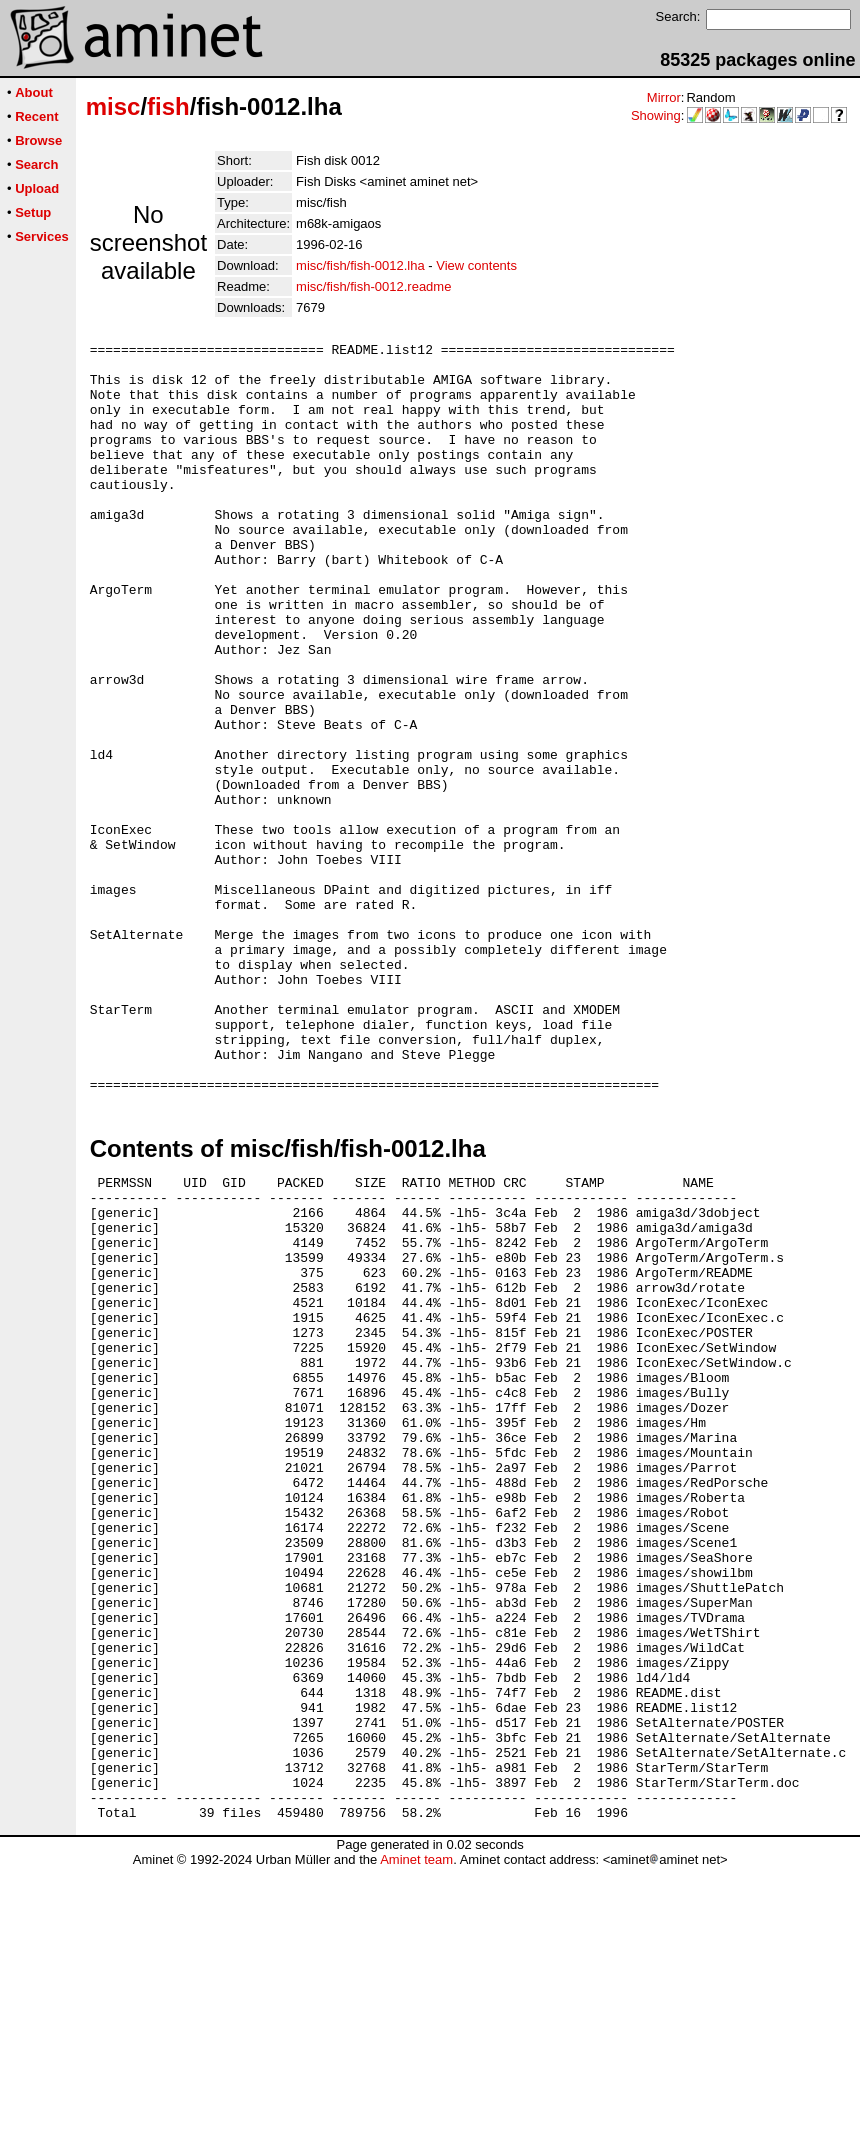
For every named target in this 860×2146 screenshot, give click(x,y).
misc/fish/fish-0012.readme (373, 286)
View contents (476, 265)
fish (168, 106)
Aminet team (416, 2138)
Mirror (664, 97)
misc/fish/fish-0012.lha (360, 265)
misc (113, 106)
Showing (656, 115)
